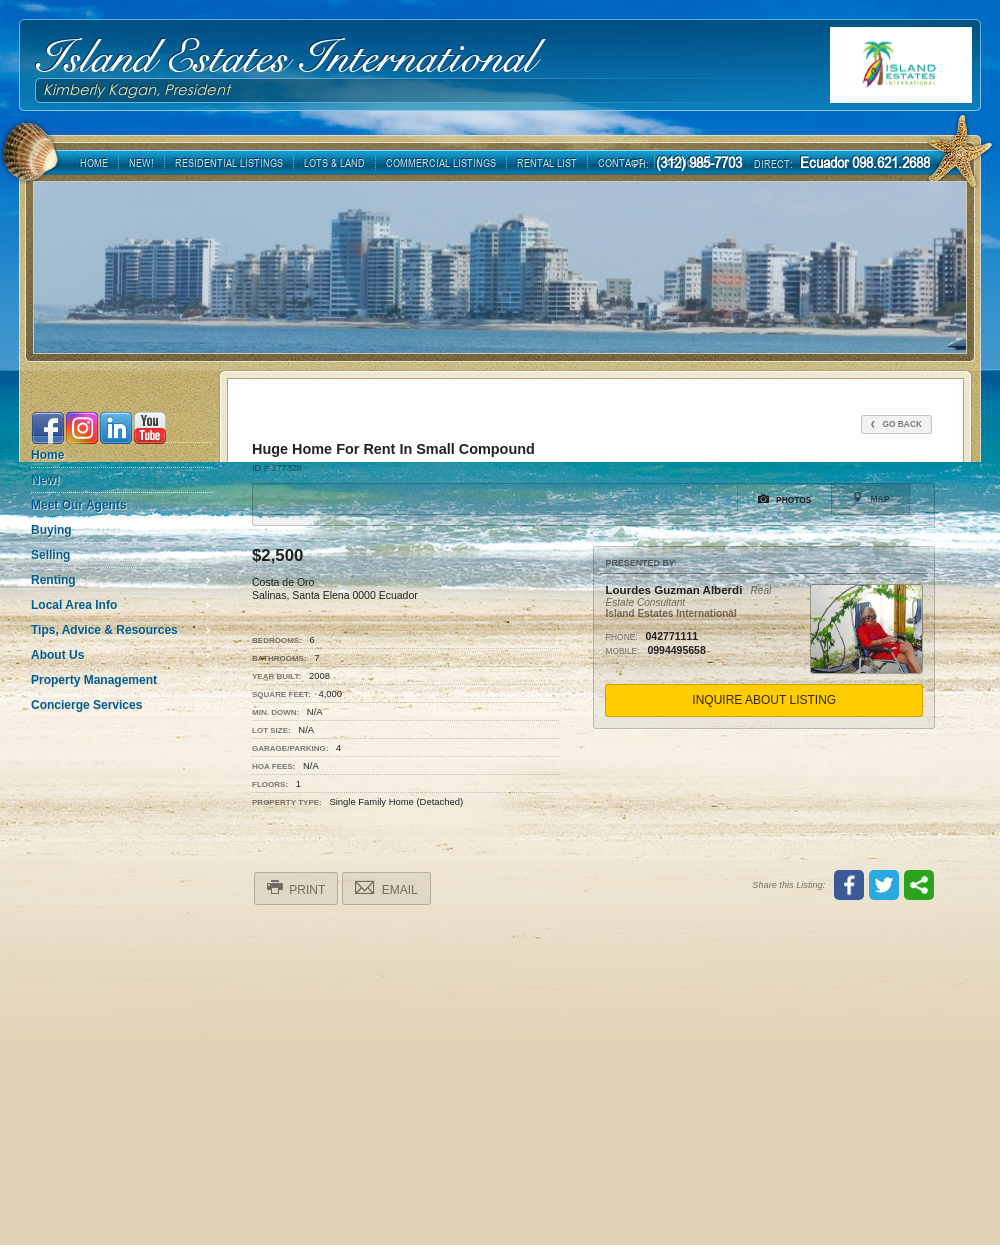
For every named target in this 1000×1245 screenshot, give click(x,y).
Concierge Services (86, 705)
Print (296, 888)
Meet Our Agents (79, 505)
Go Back (896, 424)
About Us (57, 655)
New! (45, 480)
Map (870, 498)
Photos (785, 499)
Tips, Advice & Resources (104, 630)
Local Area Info (74, 605)
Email (386, 888)
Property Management (94, 680)
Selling (50, 555)
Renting (53, 580)
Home (47, 455)
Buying (51, 530)
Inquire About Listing (764, 700)
